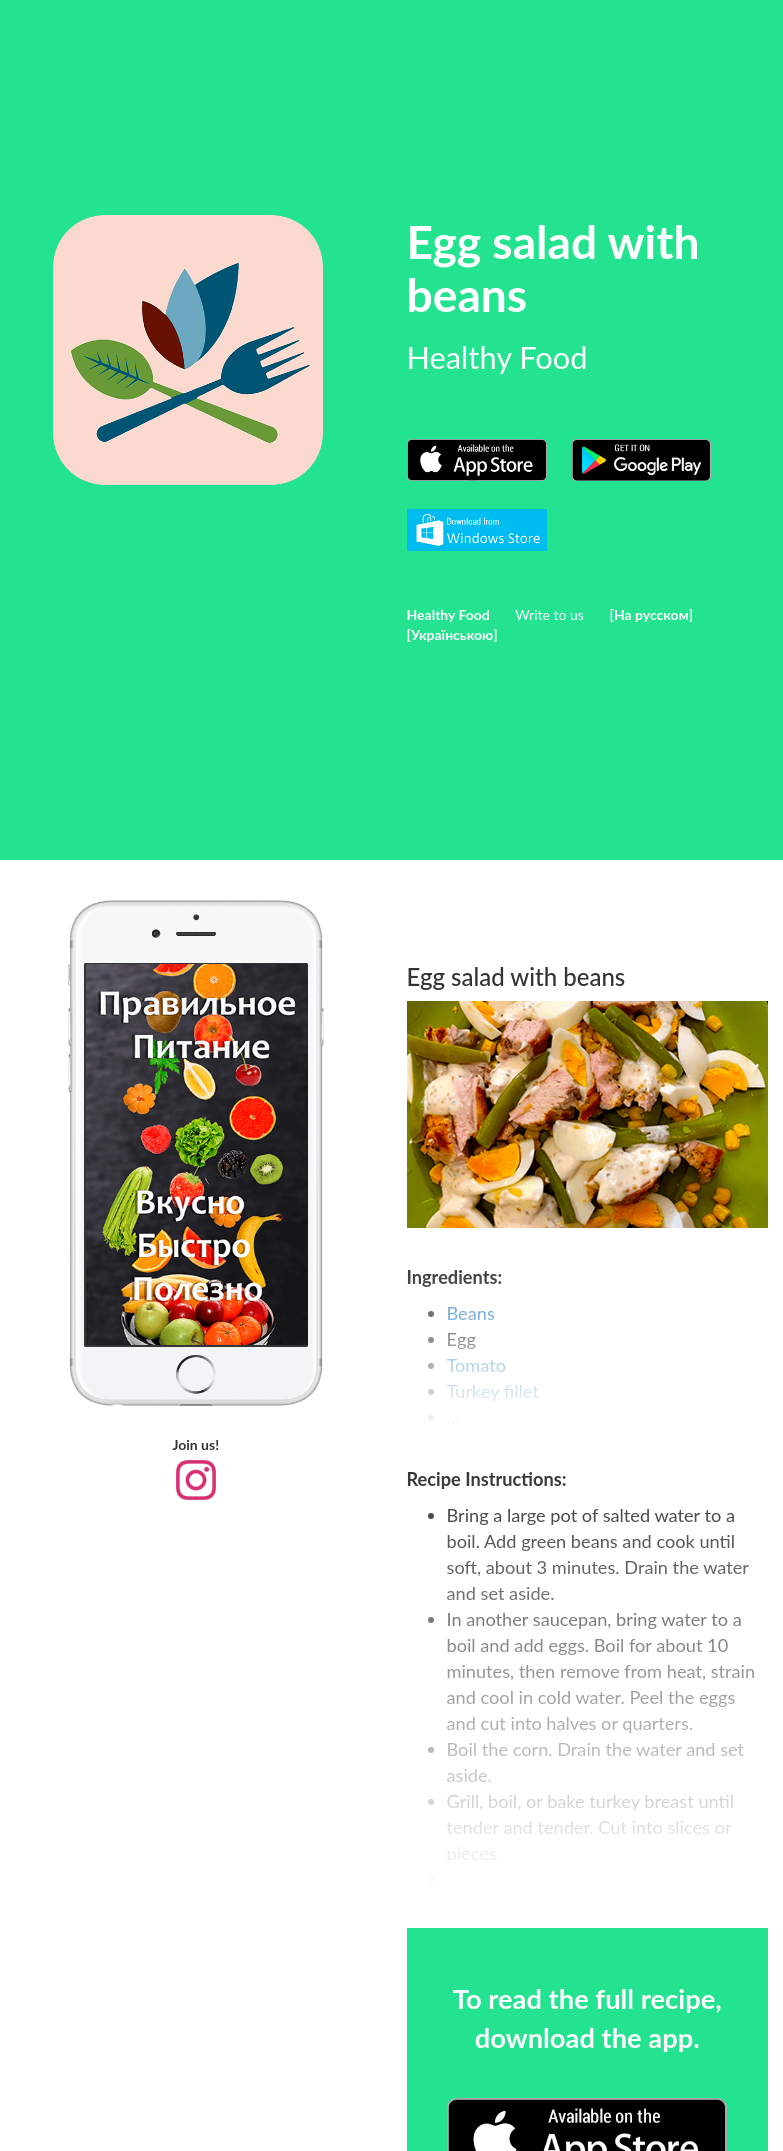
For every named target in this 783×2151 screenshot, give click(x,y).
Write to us (549, 614)
